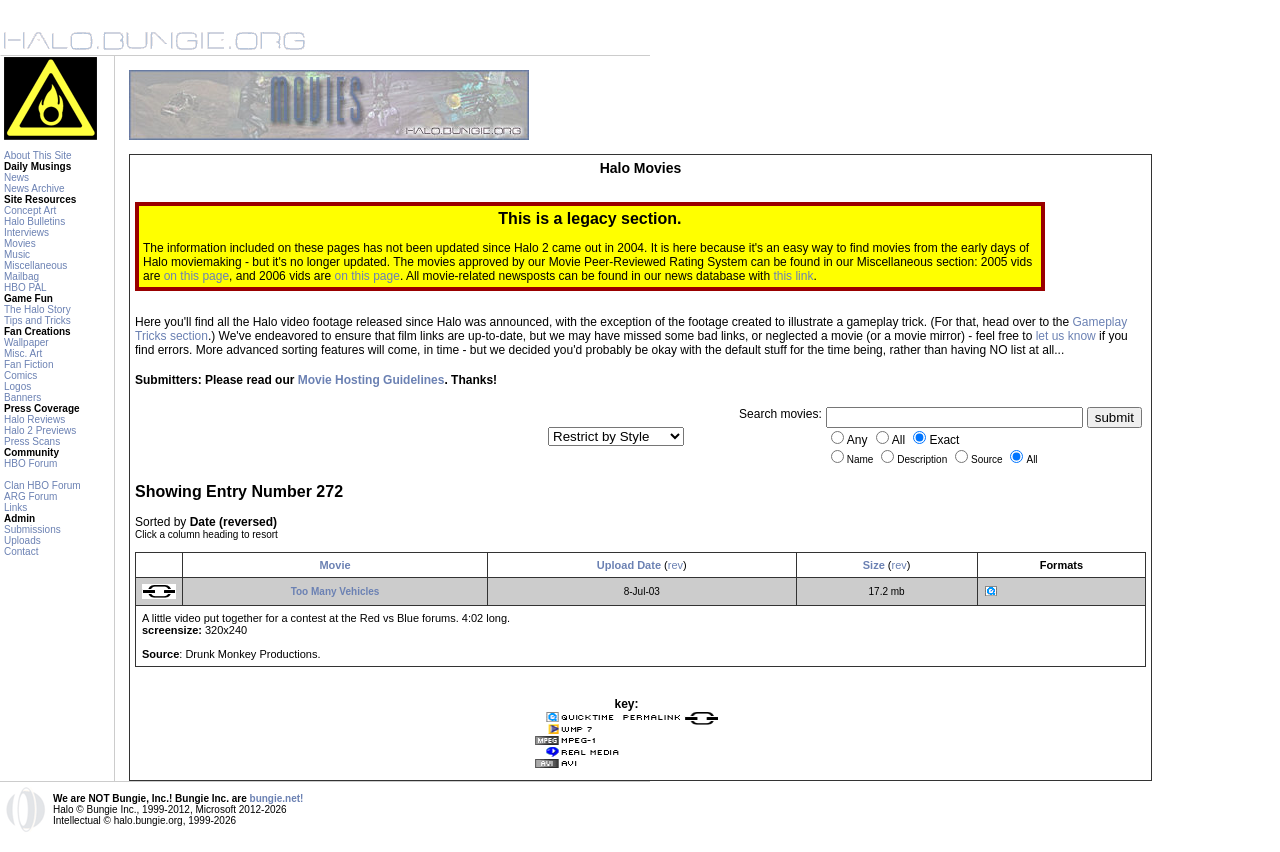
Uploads (22, 540)
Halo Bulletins (34, 221)
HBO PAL (25, 287)
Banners (22, 397)
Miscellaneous (35, 265)
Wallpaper (26, 342)
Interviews (26, 232)
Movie (334, 565)
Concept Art (30, 210)
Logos (17, 386)
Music (17, 254)
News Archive (34, 188)
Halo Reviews (34, 419)
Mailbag (21, 276)
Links (15, 507)
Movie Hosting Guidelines (371, 380)
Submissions (32, 529)
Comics (20, 375)
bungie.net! (277, 798)
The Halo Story (37, 309)
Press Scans (32, 441)
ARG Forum (30, 496)
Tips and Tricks (37, 320)
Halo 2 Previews (40, 430)
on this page (196, 276)
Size (874, 565)
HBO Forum (30, 463)
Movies (20, 243)
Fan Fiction (28, 364)
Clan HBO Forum (42, 485)
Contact (21, 551)
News (16, 177)
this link (793, 276)
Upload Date (629, 565)
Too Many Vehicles (335, 591)
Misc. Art (23, 353)
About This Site (38, 155)
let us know (1066, 336)
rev (675, 565)
